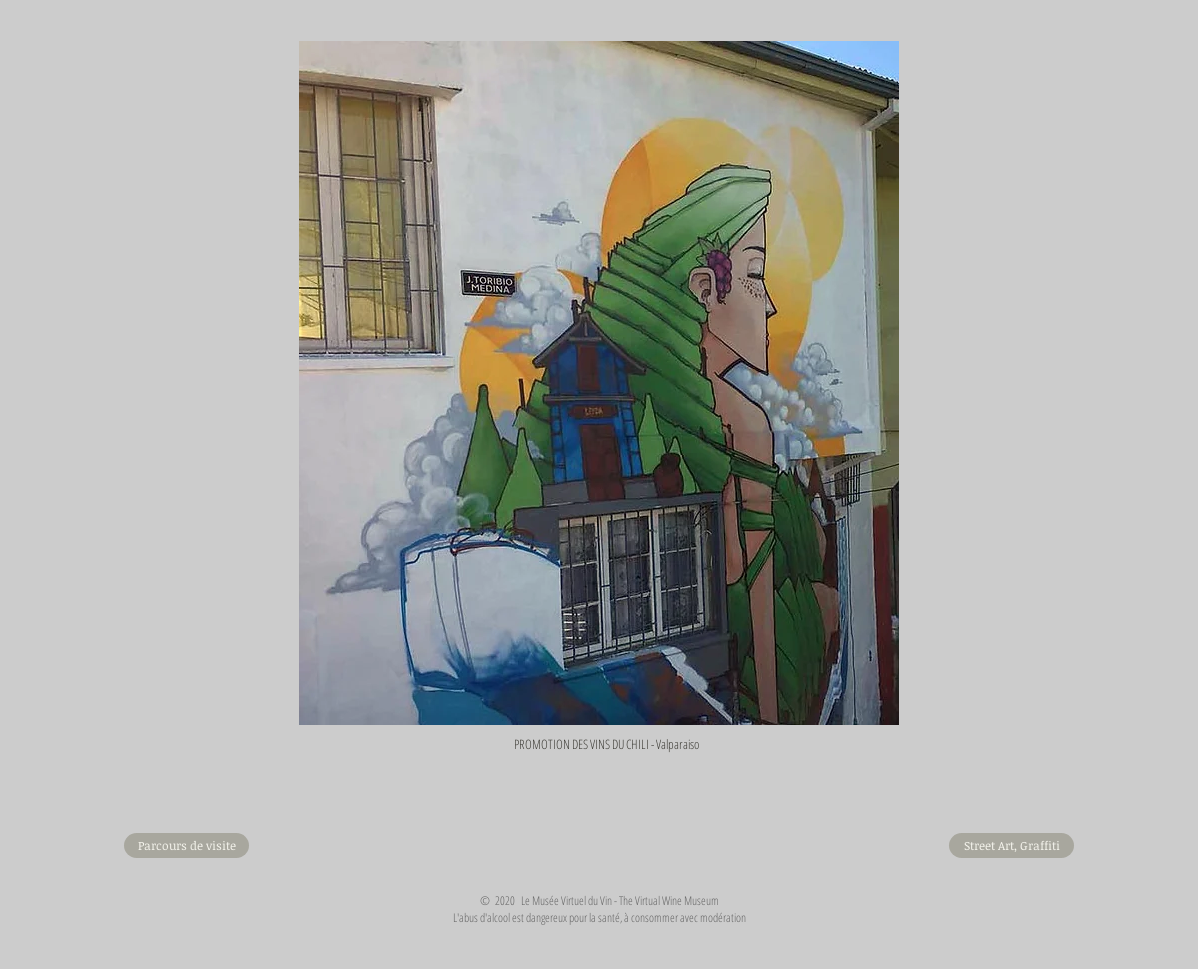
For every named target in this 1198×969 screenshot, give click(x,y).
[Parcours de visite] (186, 845)
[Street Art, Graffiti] (1011, 845)
